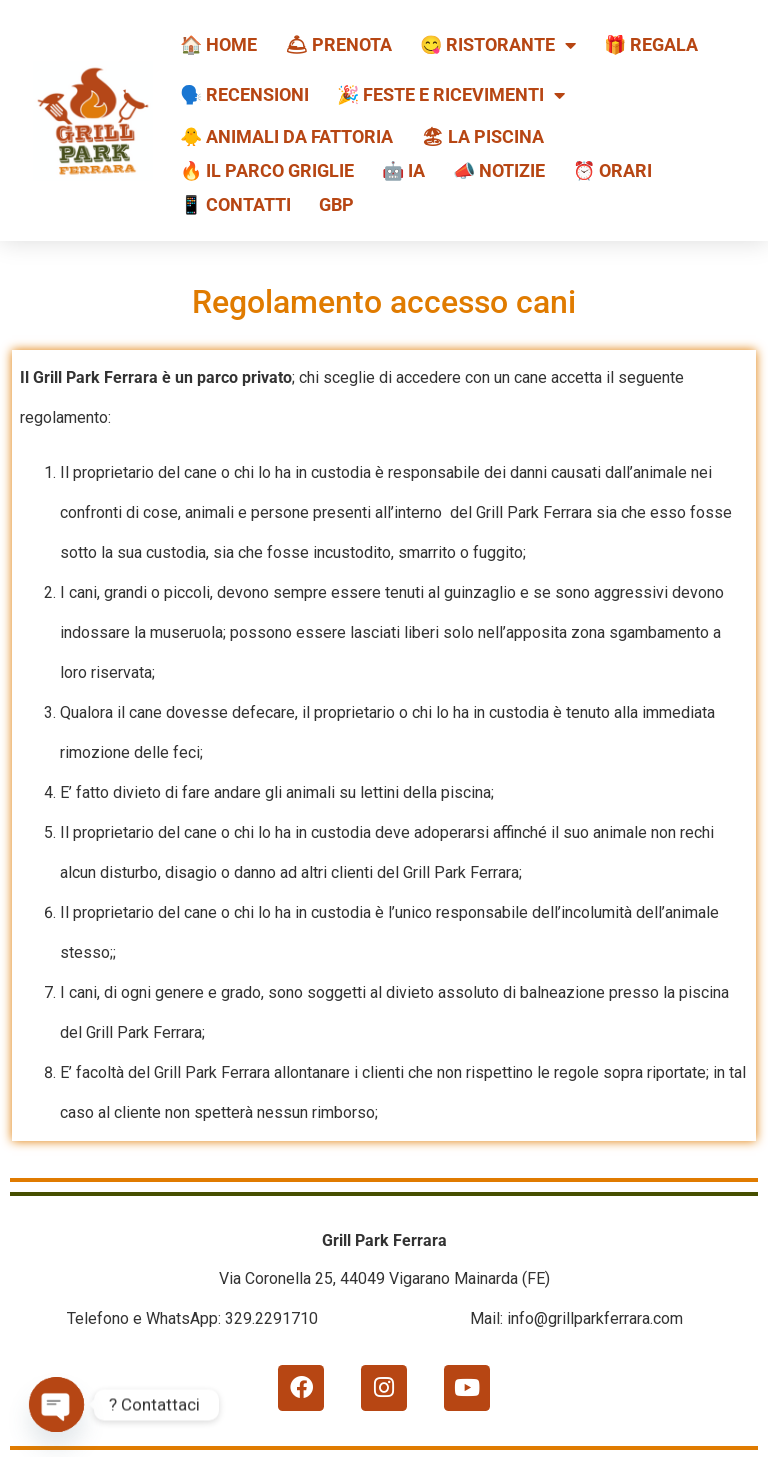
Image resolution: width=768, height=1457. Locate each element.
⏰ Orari (612, 170)
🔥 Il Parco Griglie (267, 170)
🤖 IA (403, 170)
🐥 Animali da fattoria (286, 136)
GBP (336, 204)
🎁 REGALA (651, 44)
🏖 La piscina (482, 136)
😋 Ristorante (498, 45)
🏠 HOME (218, 44)
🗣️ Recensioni (244, 94)
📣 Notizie (499, 170)
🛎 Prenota (338, 44)
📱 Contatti (235, 204)
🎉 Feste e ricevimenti (451, 95)
